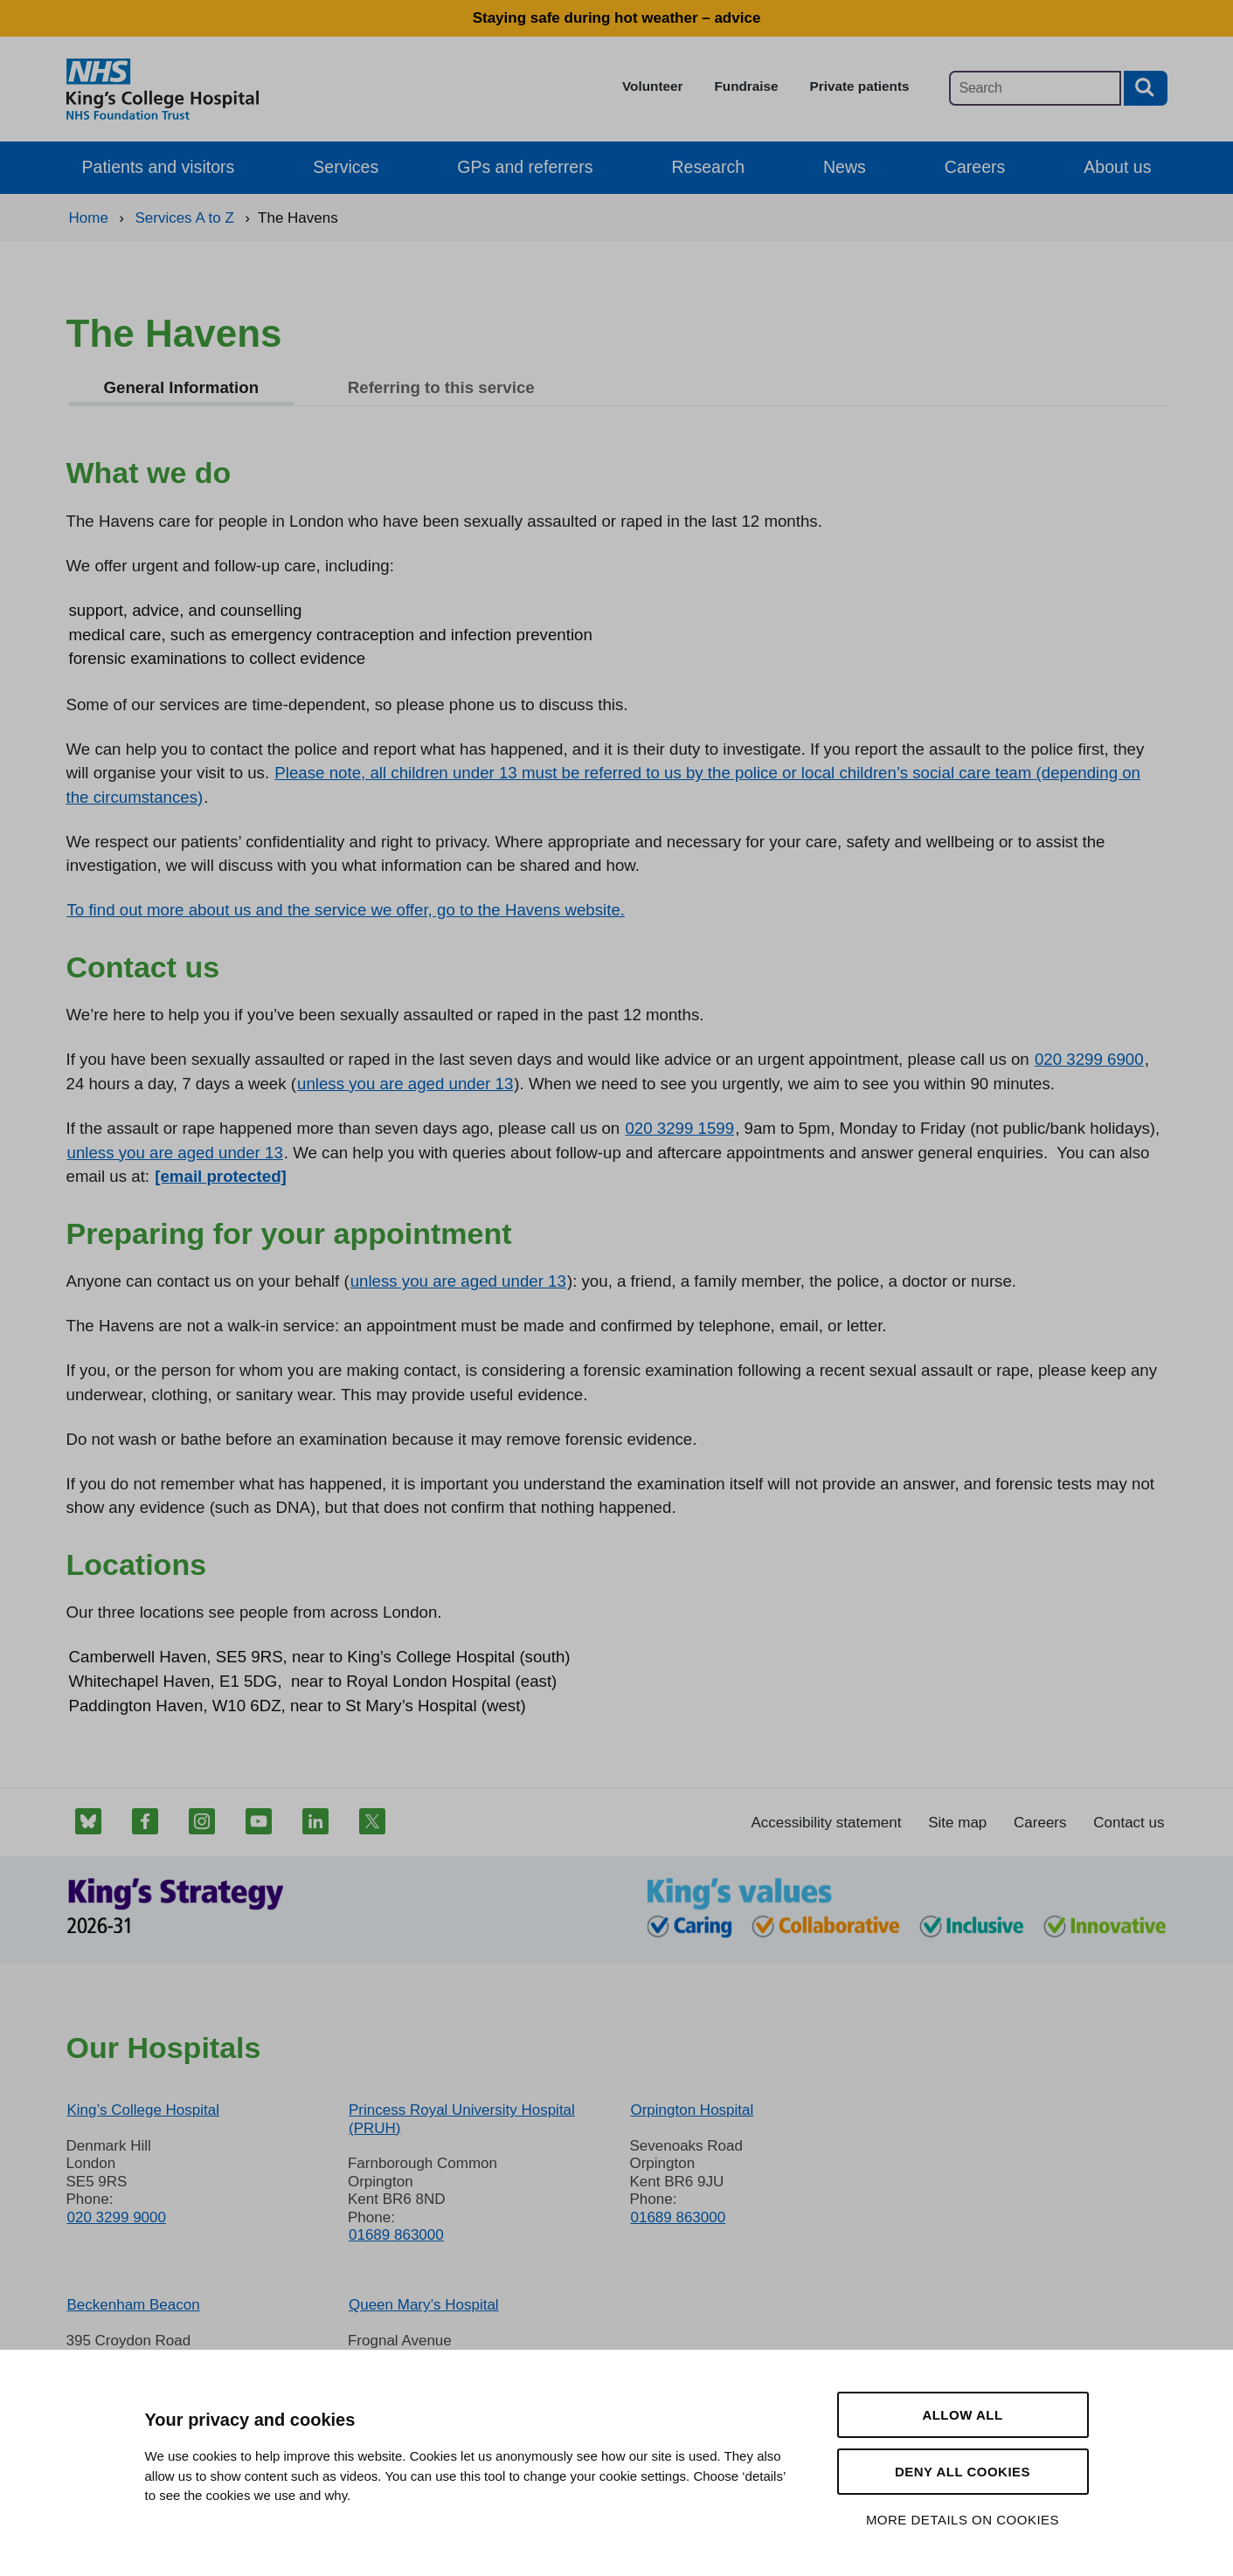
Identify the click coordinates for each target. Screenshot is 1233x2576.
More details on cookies (962, 2519)
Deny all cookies (962, 2471)
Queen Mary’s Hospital (424, 2304)
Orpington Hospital (691, 2110)
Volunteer (652, 86)
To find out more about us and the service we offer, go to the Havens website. (346, 910)
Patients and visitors (158, 166)
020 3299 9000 (116, 2217)
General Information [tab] (182, 387)
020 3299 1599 (679, 1128)
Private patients (860, 86)
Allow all (962, 2414)
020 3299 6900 (1089, 1059)
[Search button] (1145, 88)
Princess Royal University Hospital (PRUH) (462, 2119)
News (844, 166)
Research (708, 166)
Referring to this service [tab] (441, 387)
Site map (957, 1822)
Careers (975, 166)
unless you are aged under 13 (405, 1083)
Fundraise (746, 86)
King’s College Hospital (143, 2110)
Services (345, 166)
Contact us (1128, 1822)
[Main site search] (1035, 88)
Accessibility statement (827, 1822)
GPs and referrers (524, 166)
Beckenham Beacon (133, 2304)
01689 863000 (396, 2235)
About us (1117, 166)
